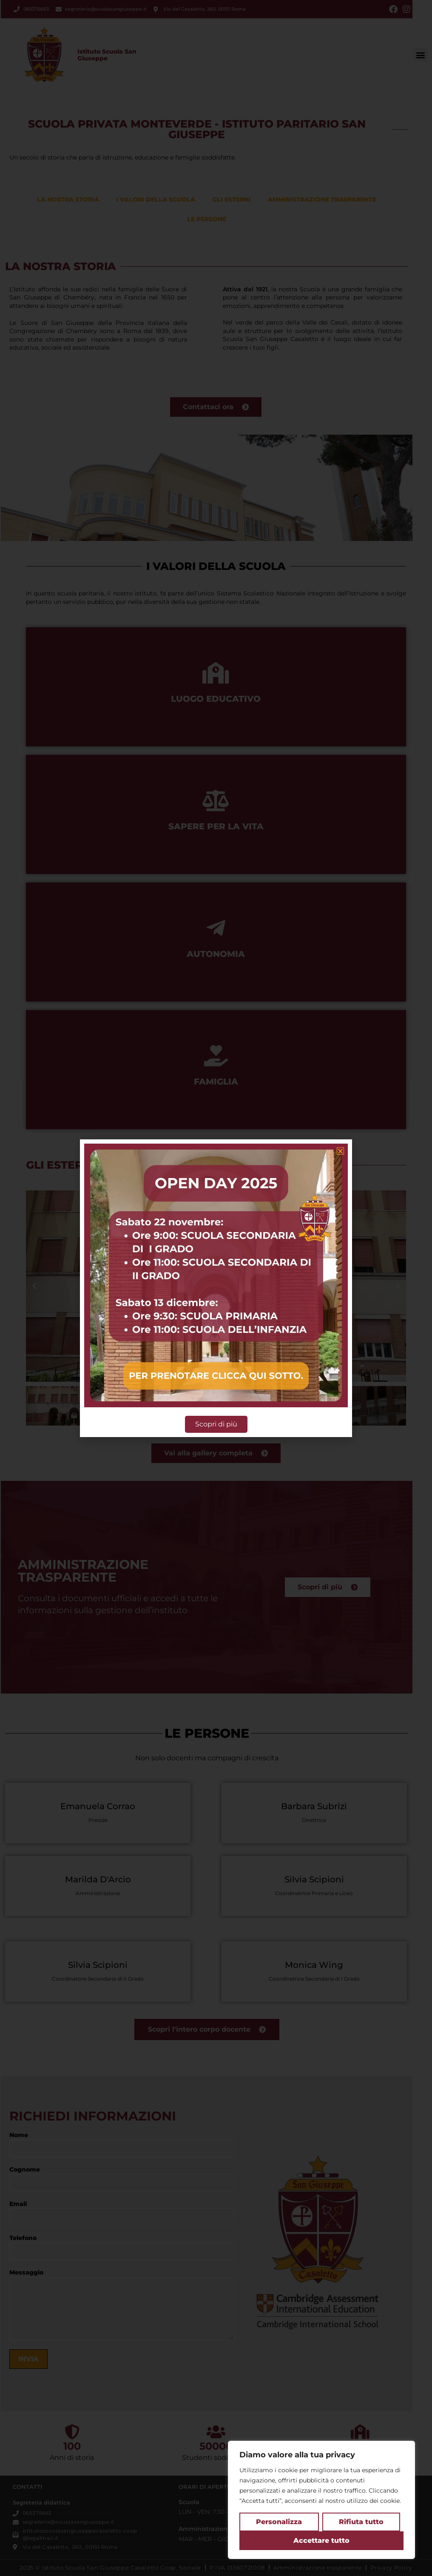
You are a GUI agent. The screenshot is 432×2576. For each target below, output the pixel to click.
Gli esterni (231, 199)
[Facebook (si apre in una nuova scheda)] (393, 9)
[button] (421, 55)
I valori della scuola (155, 199)
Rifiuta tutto (361, 2522)
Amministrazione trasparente (322, 199)
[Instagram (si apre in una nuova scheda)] (405, 9)
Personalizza (279, 2522)
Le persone (206, 219)
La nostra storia (68, 199)
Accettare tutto (321, 2540)
